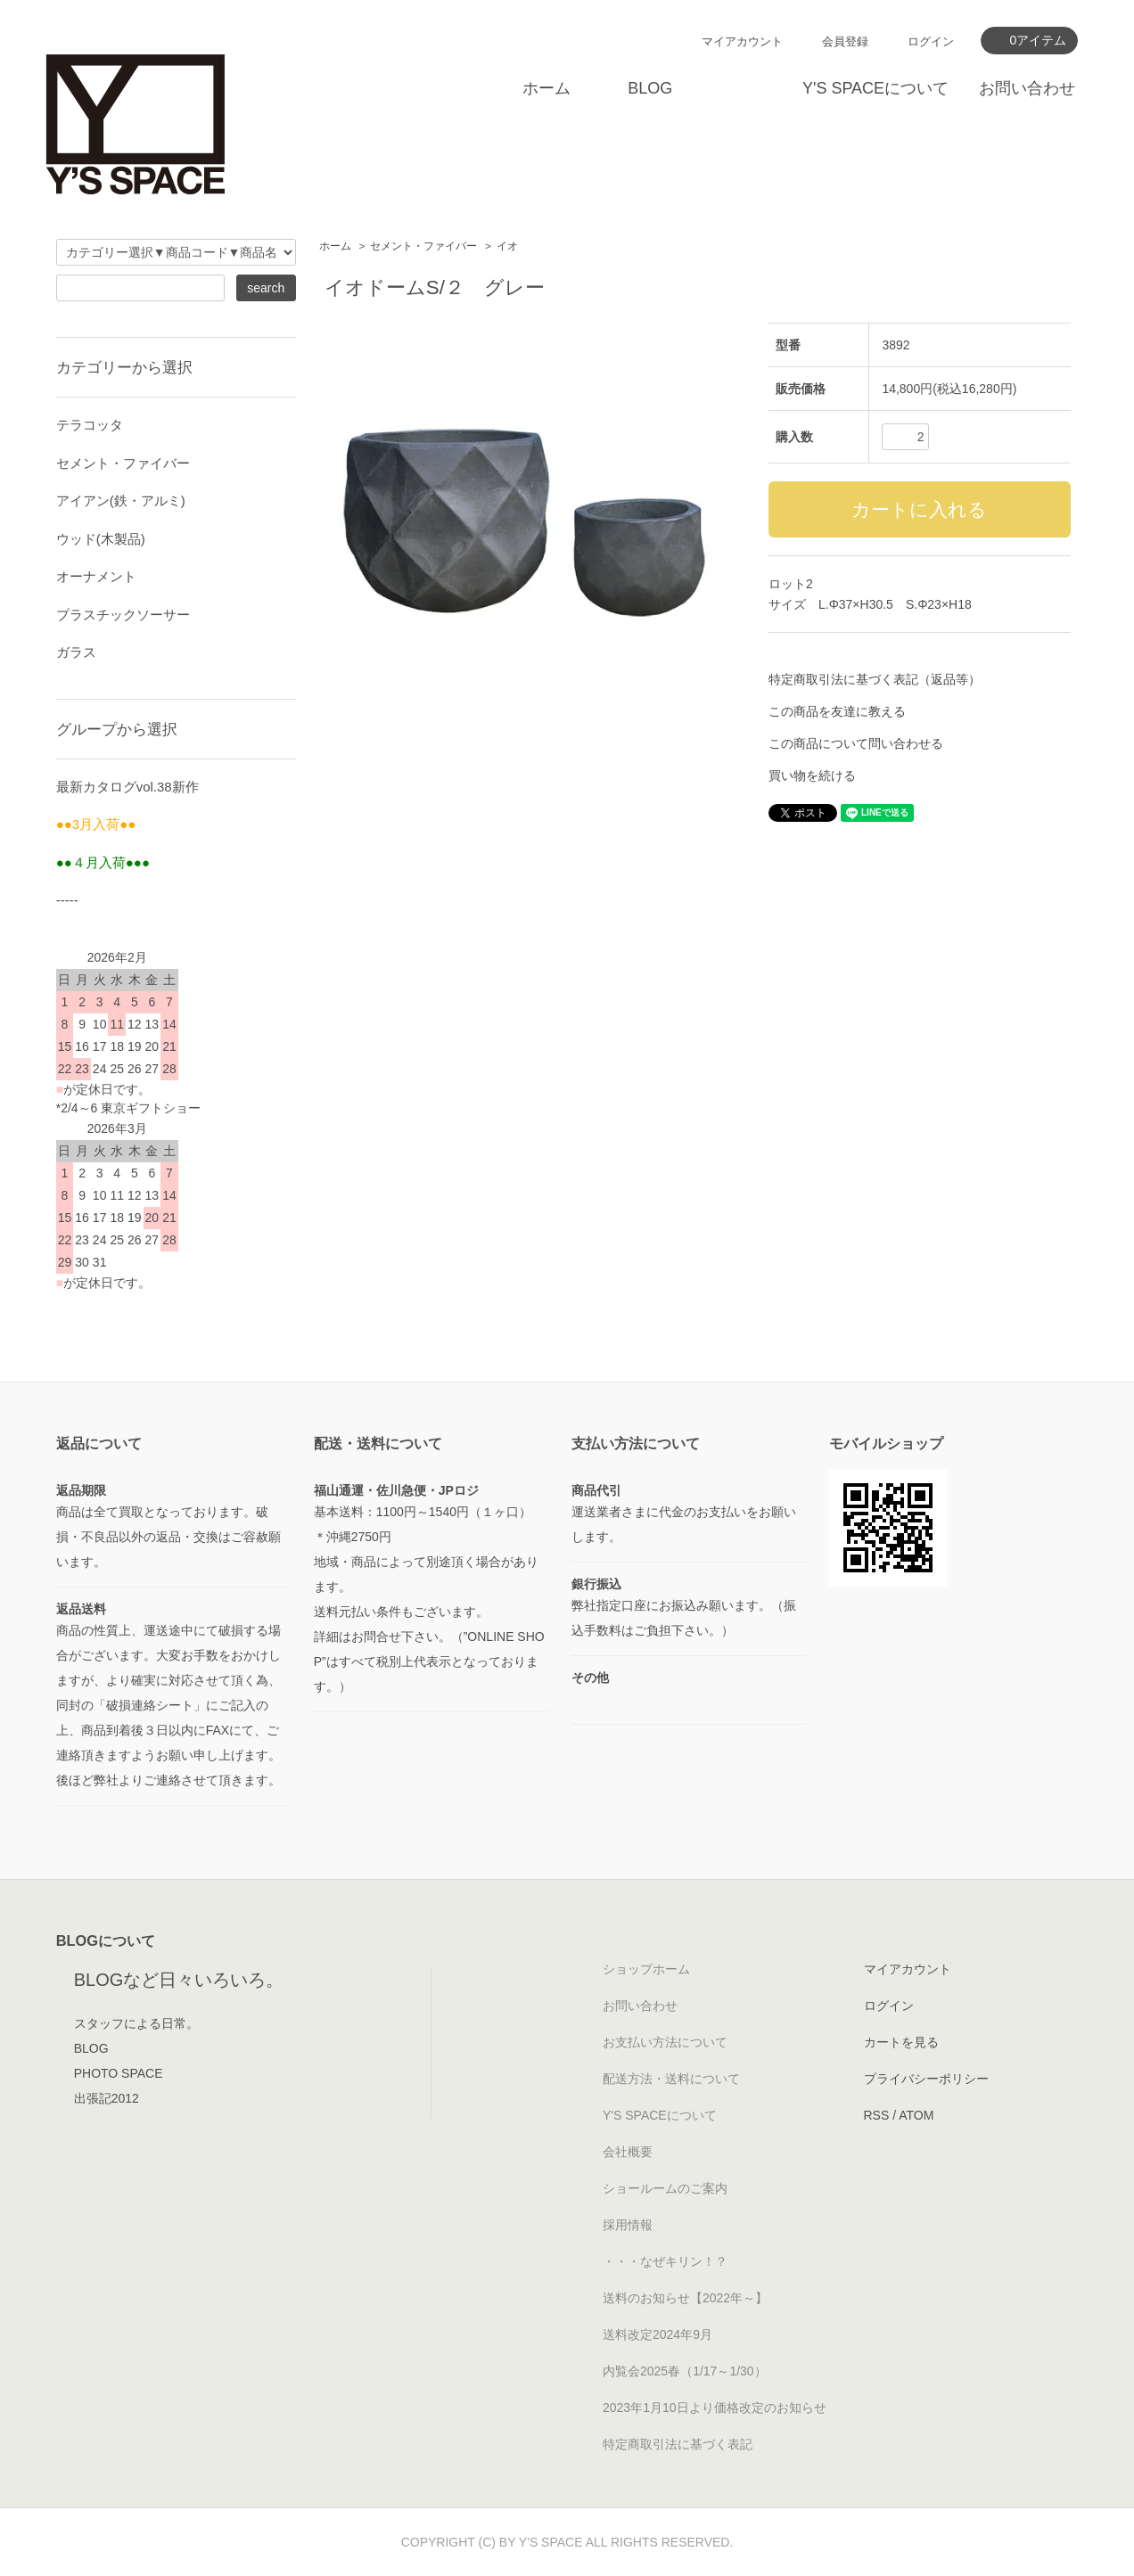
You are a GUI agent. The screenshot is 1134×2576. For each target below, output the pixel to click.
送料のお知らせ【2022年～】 (685, 2298)
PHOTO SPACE (118, 2073)
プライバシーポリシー (926, 2078)
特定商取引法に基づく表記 (677, 2444)
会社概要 (628, 2152)
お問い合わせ (1027, 88)
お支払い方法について (665, 2042)
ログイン (931, 41)
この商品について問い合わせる (855, 743)
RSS (877, 2115)
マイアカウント (742, 41)
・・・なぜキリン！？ (665, 2261)
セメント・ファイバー (423, 246)
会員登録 (845, 41)
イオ (507, 246)
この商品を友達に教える (837, 711)
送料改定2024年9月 (657, 2334)
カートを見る (901, 2042)
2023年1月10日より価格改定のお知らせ (714, 2407)
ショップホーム (646, 1969)
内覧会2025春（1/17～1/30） (685, 2371)
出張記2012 (106, 2098)
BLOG (650, 88)
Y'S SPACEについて (875, 88)
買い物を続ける (812, 775)
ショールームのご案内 (665, 2188)
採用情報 (628, 2225)
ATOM (916, 2115)
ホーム (546, 88)
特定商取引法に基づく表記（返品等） (874, 679)
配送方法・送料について (671, 2078)
